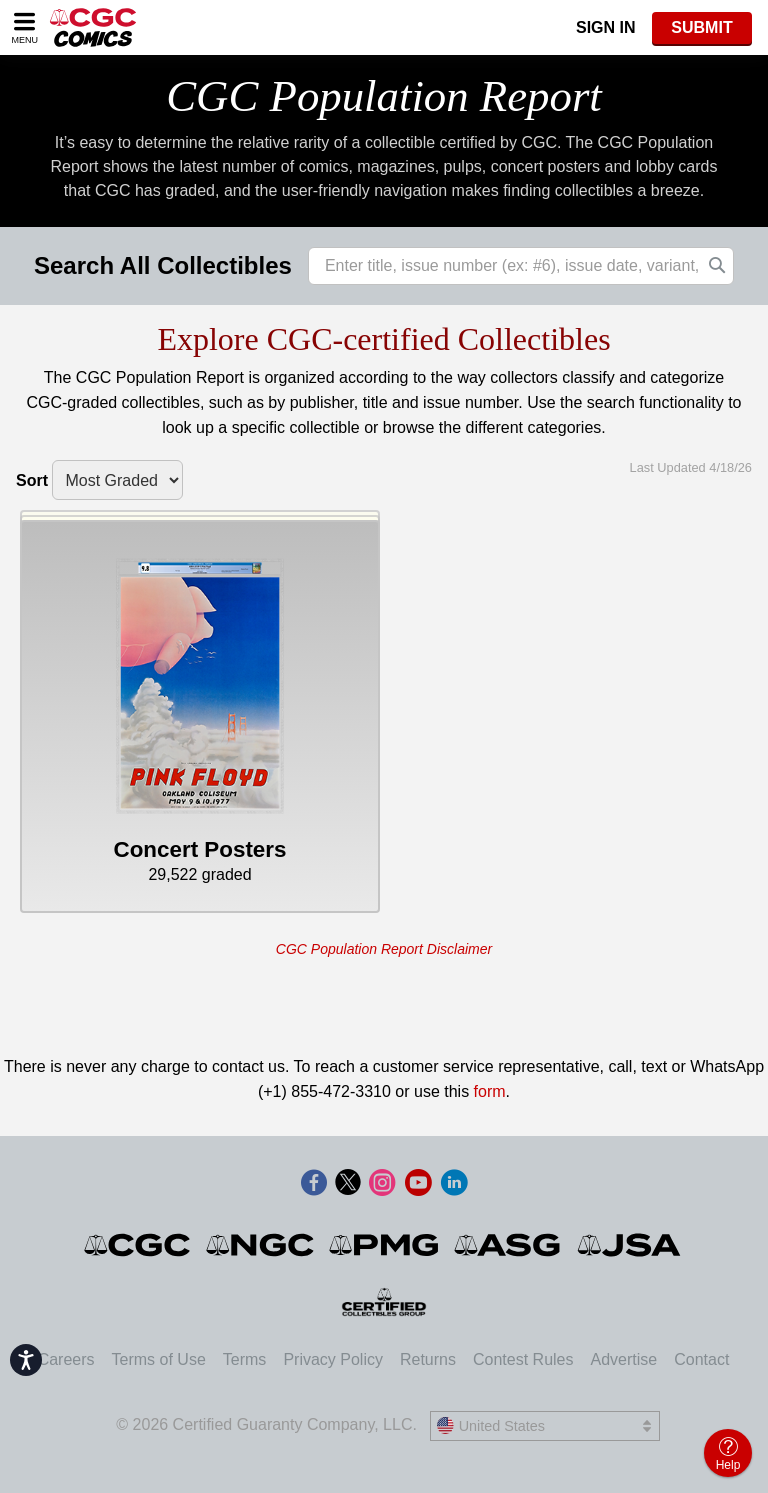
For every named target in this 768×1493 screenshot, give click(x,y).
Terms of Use (159, 1359)
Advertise (623, 1359)
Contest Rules (523, 1359)
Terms (245, 1359)
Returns (428, 1359)
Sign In (606, 27)
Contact (701, 1359)
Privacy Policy (333, 1359)
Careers (66, 1359)
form (490, 1091)
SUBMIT (701, 27)
